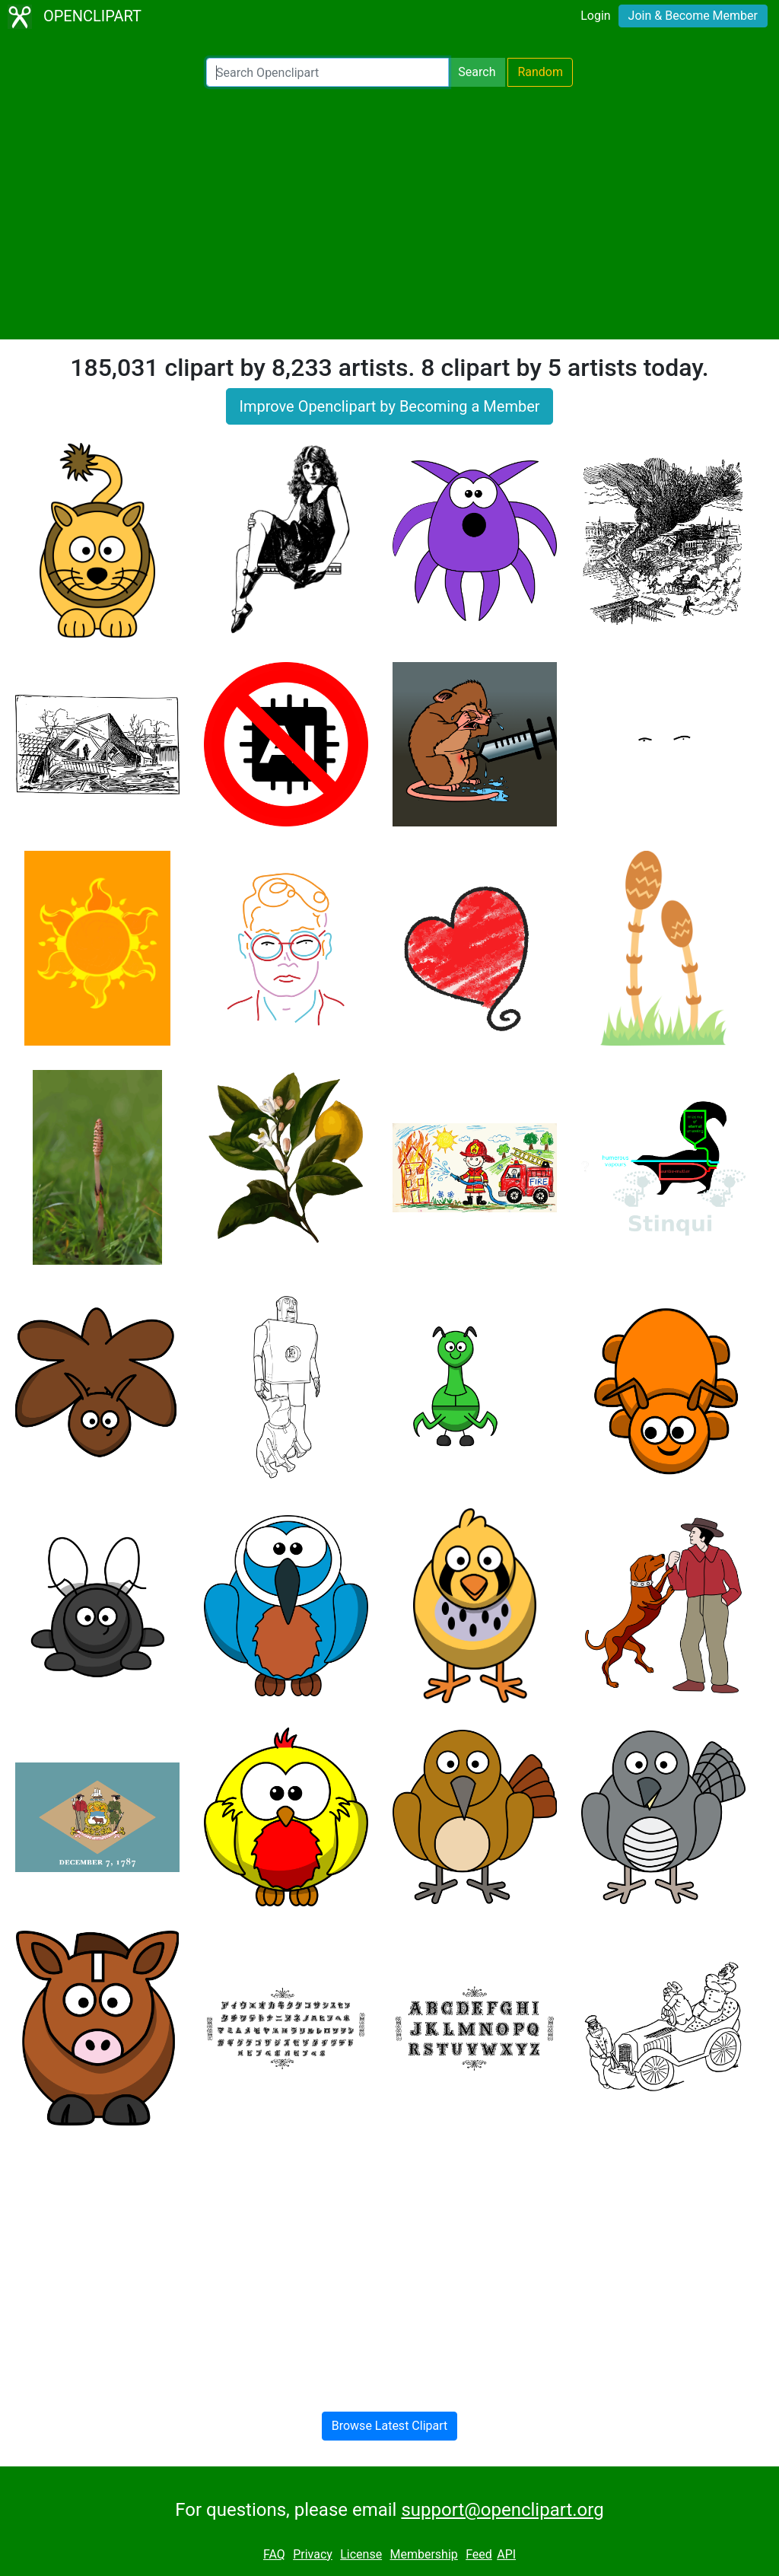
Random (540, 72)
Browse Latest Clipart (390, 2425)
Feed (479, 2554)
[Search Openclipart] (327, 72)
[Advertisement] (389, 213)
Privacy (312, 2554)
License (361, 2554)
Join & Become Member (693, 15)
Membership (423, 2554)
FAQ (274, 2554)
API (506, 2554)
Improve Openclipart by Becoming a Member (389, 406)
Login (595, 15)
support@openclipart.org (502, 2509)
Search (476, 72)
